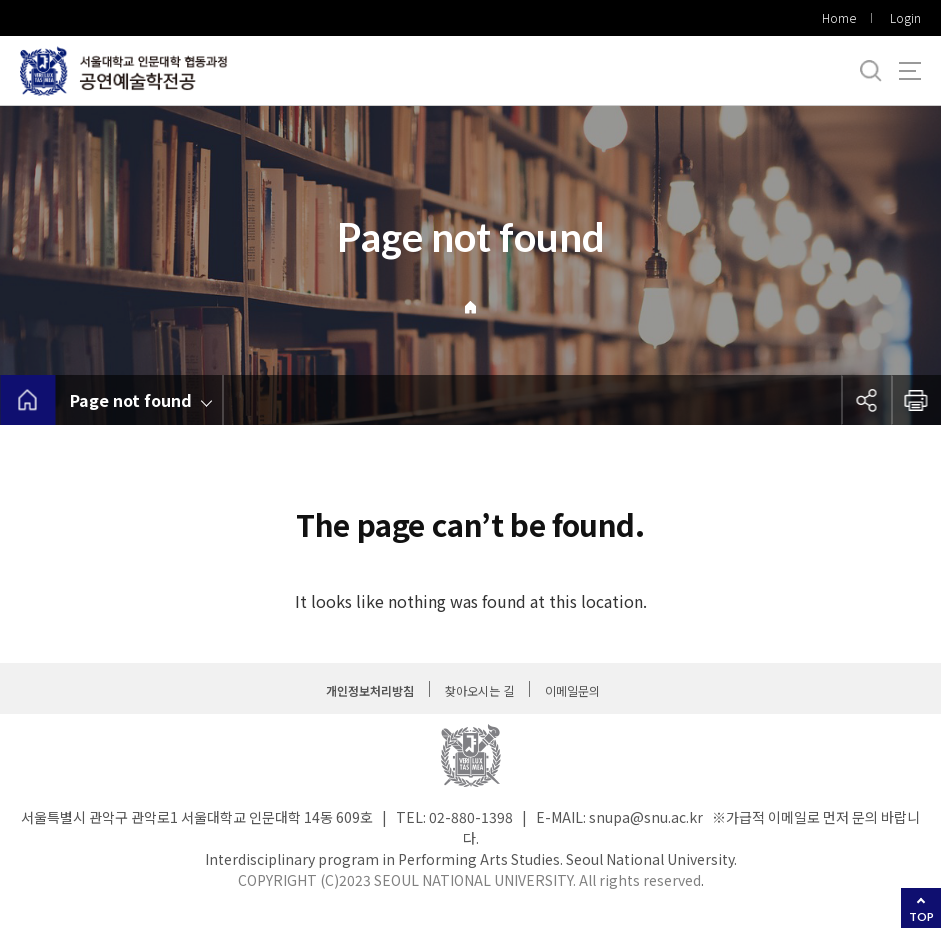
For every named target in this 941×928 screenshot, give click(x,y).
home (27, 400)
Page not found (131, 400)
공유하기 (866, 400)
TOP (921, 916)
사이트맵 (910, 71)
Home (839, 17)
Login (905, 17)
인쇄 (916, 400)
